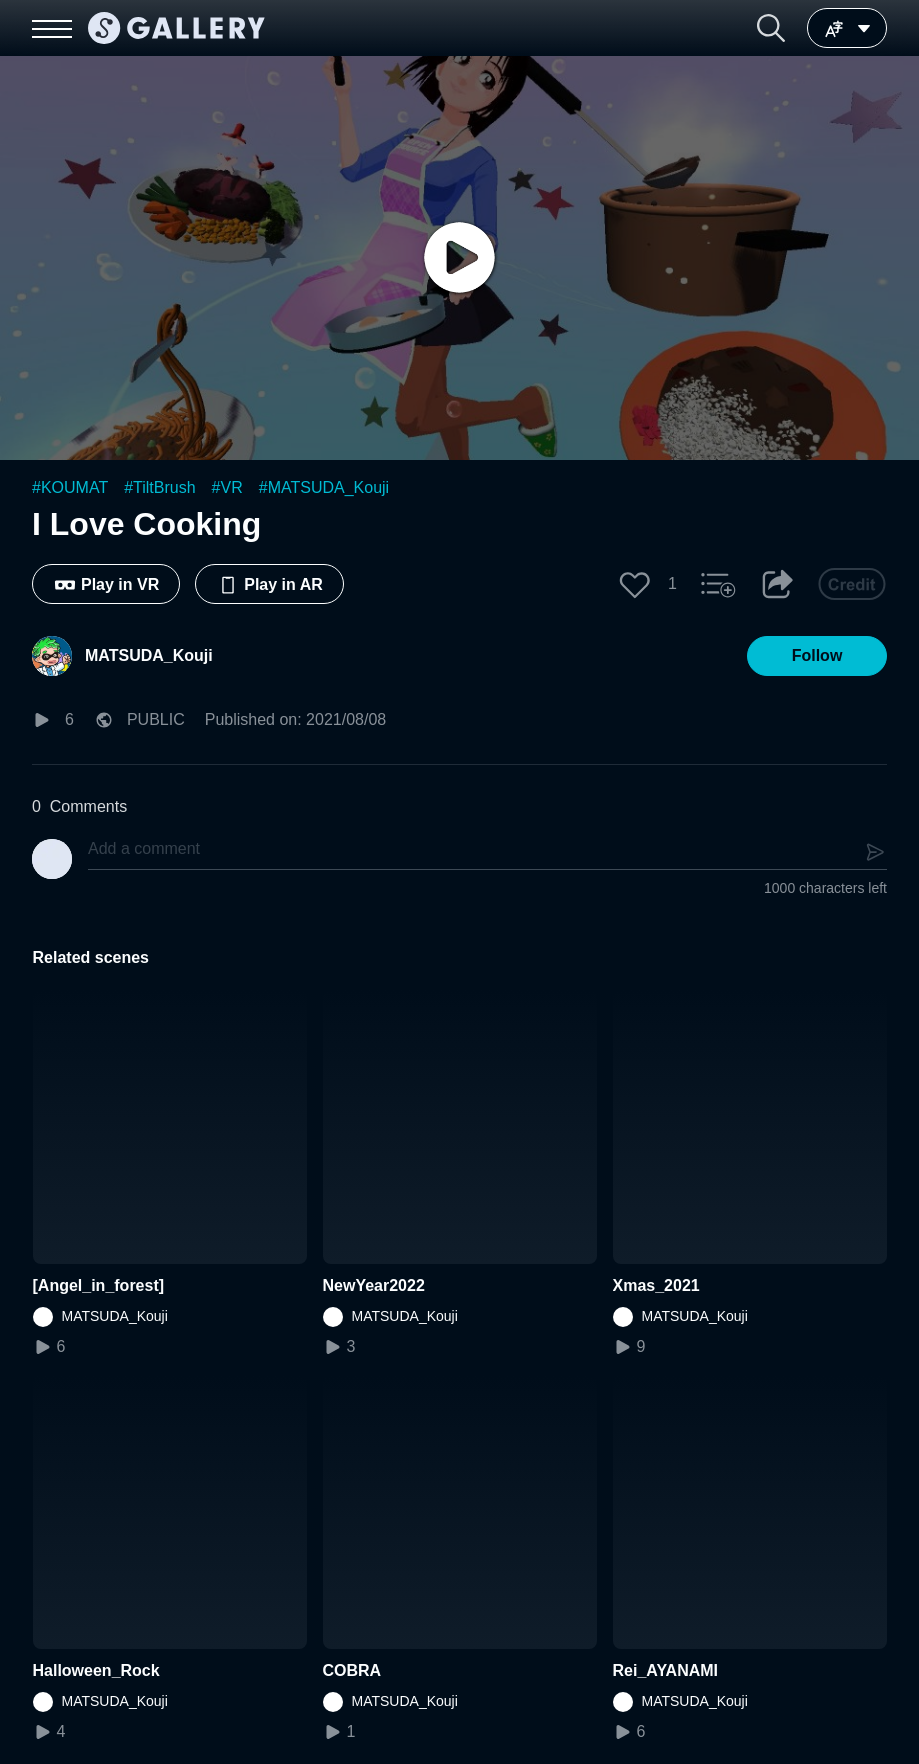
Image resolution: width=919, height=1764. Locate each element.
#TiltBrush (159, 487)
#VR (227, 487)
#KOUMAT (70, 487)
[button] (771, 28)
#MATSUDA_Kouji (324, 487)
